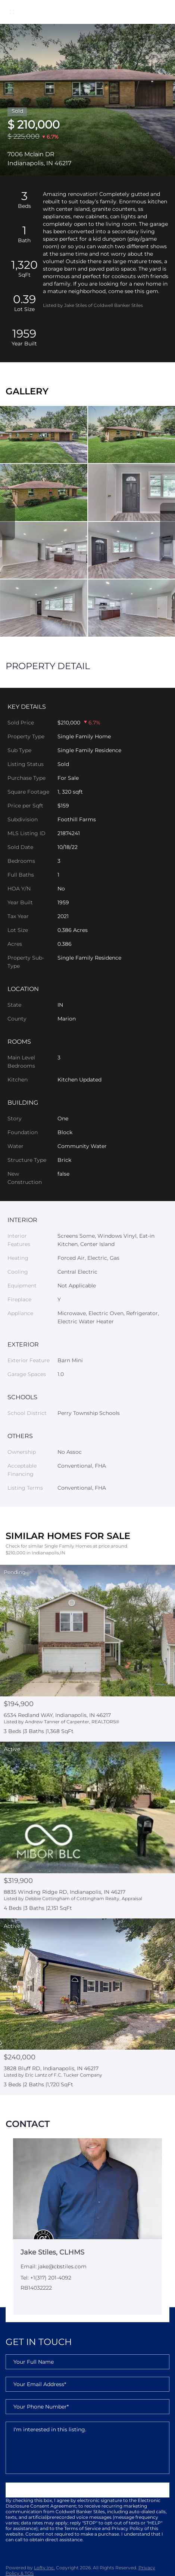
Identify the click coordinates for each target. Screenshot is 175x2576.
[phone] (87, 2406)
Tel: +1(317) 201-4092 (46, 2277)
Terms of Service (82, 2528)
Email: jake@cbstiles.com (54, 2266)
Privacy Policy (127, 2528)
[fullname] (87, 2361)
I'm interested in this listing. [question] (87, 2448)
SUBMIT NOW (87, 2490)
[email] (87, 2384)
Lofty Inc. (44, 2567)
